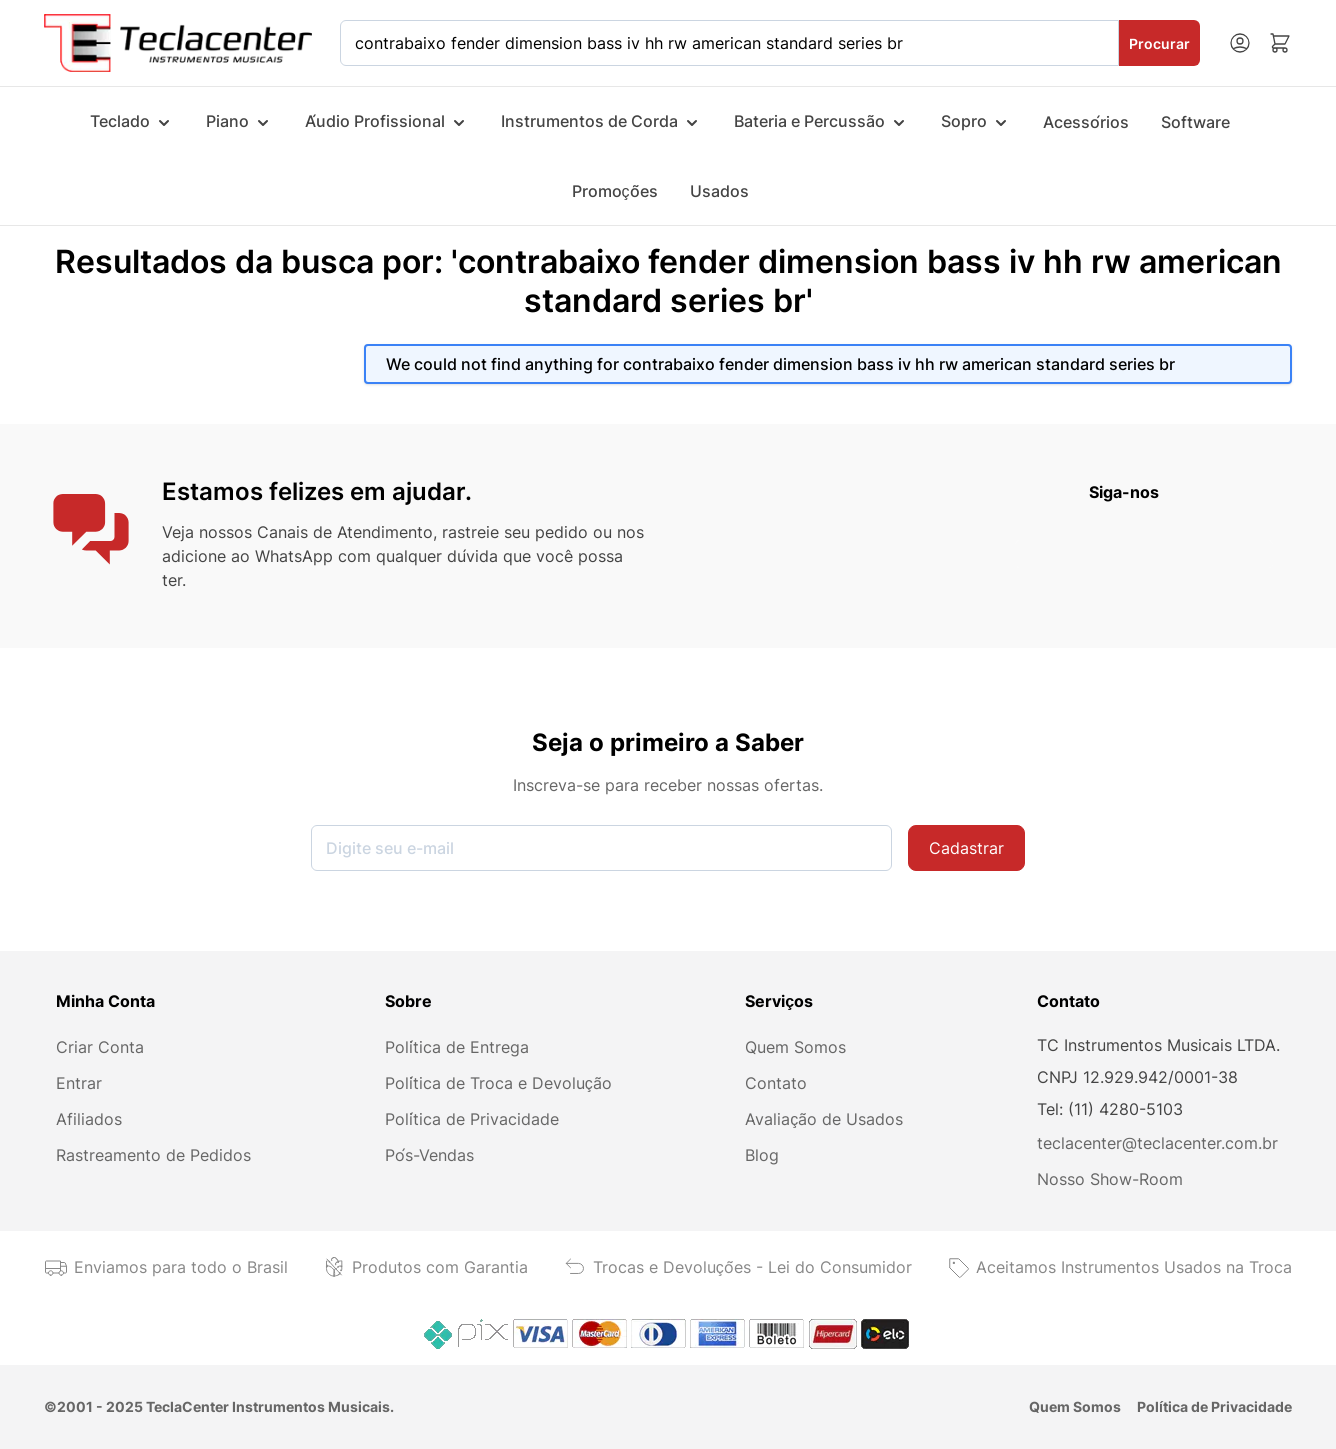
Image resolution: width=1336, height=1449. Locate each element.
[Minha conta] (1240, 43)
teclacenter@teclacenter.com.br (1157, 1143)
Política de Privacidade (472, 1119)
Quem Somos (795, 1047)
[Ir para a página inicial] (178, 42)
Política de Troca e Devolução (498, 1083)
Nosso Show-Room (1110, 1179)
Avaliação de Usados (824, 1119)
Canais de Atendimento (345, 532)
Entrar (79, 1083)
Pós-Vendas (429, 1155)
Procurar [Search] (1159, 43)
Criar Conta (100, 1047)
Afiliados (89, 1119)
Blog (762, 1155)
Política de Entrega (457, 1047)
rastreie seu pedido (515, 532)
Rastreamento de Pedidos (153, 1155)
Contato (776, 1083)
